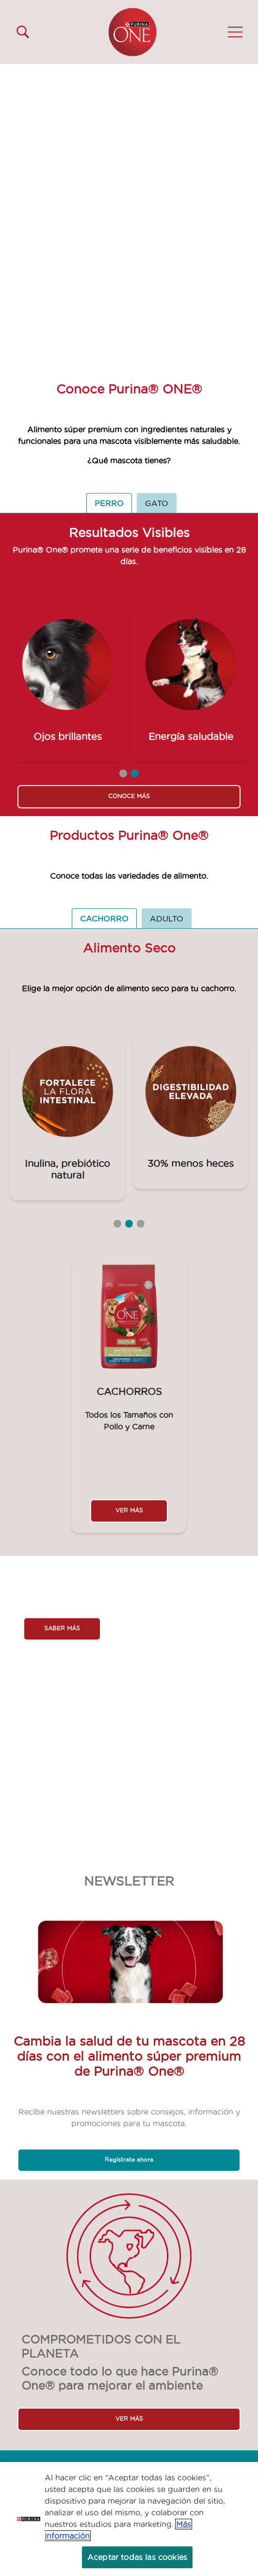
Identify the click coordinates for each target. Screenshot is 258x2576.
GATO (156, 503)
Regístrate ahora (129, 2159)
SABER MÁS (62, 1628)
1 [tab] (123, 773)
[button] (235, 32)
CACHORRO (104, 918)
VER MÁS (129, 1510)
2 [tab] (135, 773)
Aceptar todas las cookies (137, 2557)
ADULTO (166, 918)
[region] (129, 2519)
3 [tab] (141, 1224)
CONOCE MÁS (129, 796)
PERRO (109, 503)
